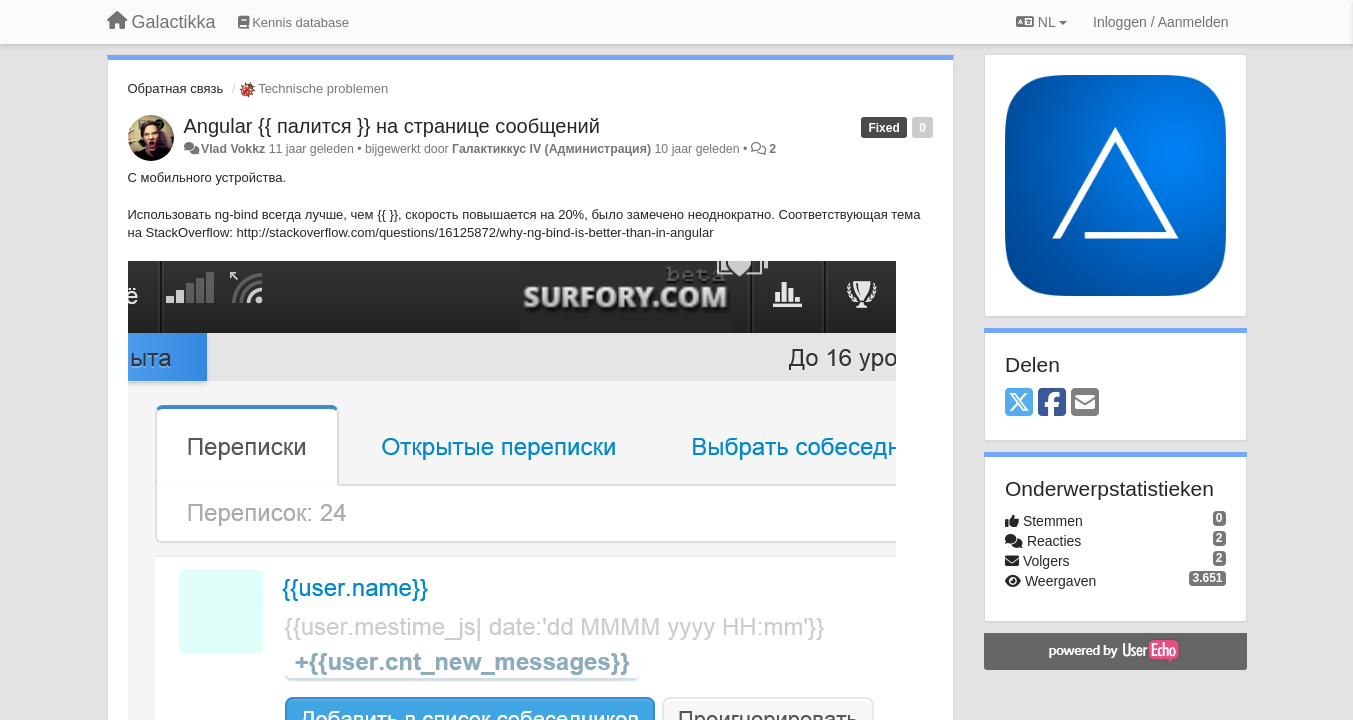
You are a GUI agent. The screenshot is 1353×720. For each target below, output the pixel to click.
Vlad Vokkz (233, 149)
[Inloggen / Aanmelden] (1160, 22)
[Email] (1085, 403)
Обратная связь (176, 88)
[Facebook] (1052, 403)
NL (1041, 22)
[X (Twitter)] (1019, 403)
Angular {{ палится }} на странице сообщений (392, 126)
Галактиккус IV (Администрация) (551, 149)
